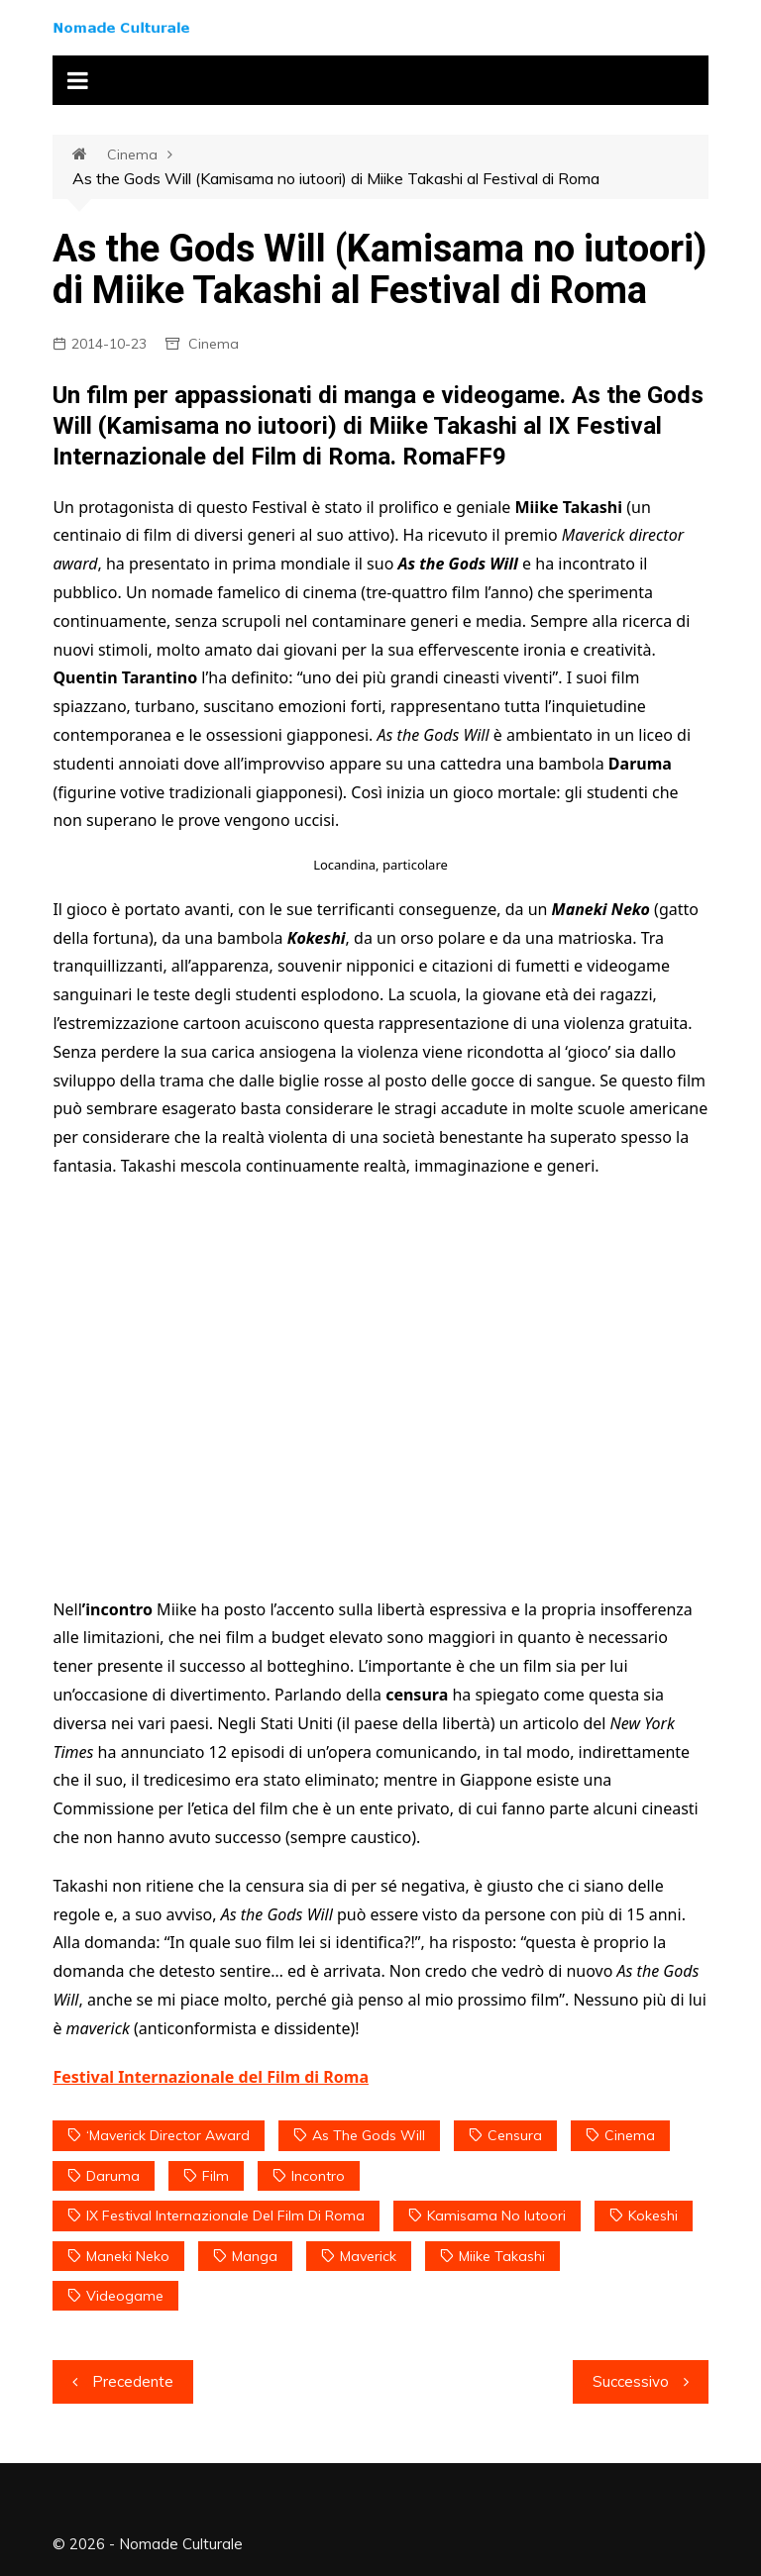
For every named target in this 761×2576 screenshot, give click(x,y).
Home (89, 154)
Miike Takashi (502, 2256)
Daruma (113, 2176)
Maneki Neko (127, 2256)
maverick (368, 2256)
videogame (124, 2296)
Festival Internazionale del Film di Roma (211, 2077)
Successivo (631, 2381)
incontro (318, 2176)
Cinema (132, 154)
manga (254, 2256)
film (215, 2176)
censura (515, 2135)
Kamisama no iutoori (496, 2215)
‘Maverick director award (168, 2135)
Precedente (132, 2381)
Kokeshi (653, 2215)
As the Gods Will (368, 2135)
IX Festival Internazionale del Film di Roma (225, 2215)
